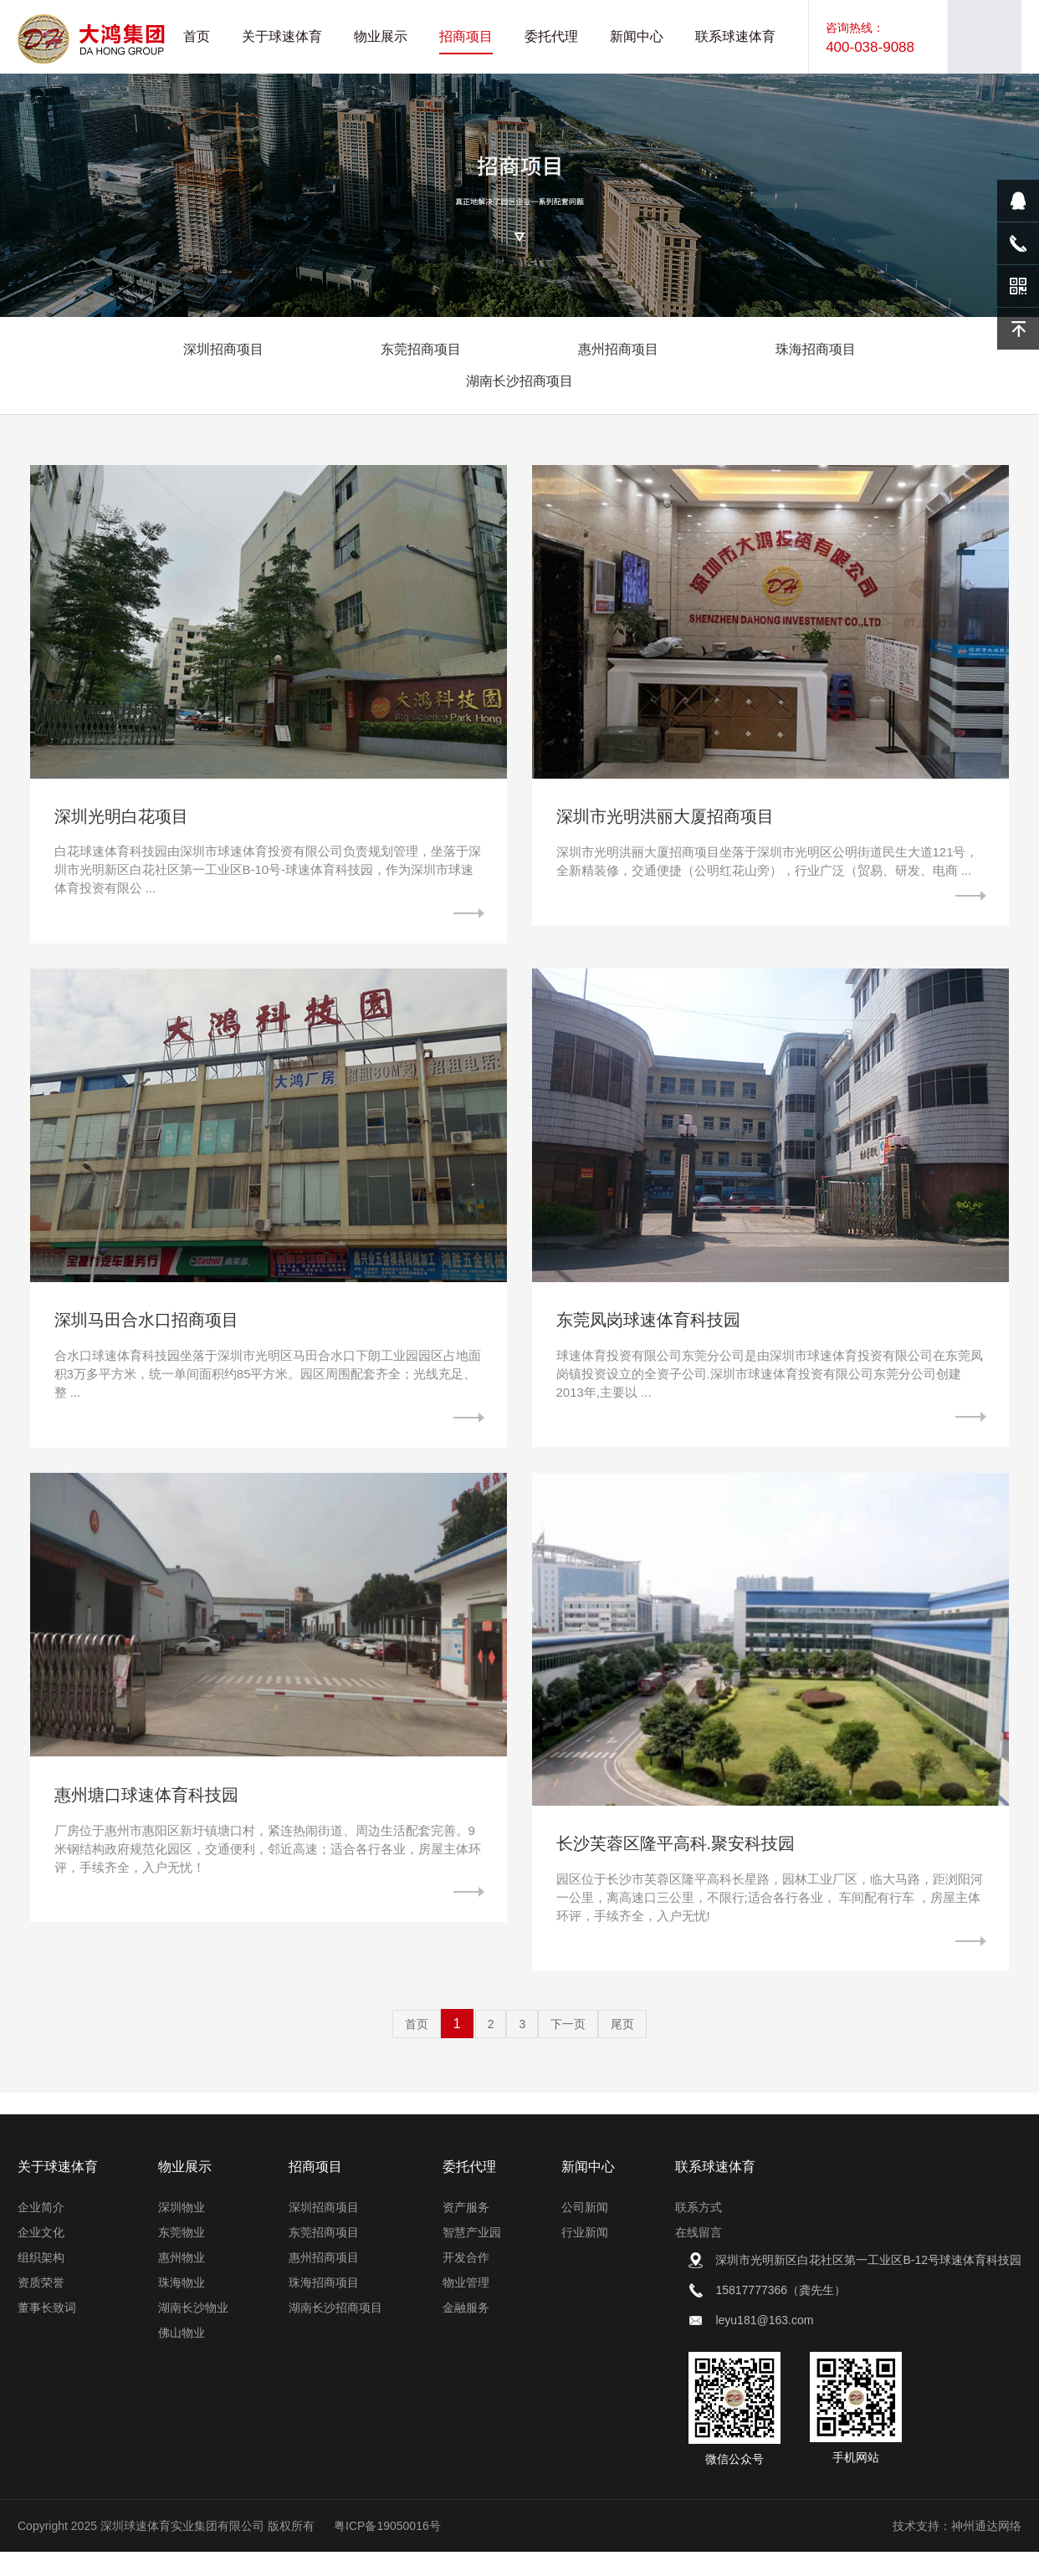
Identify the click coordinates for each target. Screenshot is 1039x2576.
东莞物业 (181, 2256)
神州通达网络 (986, 2550)
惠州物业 (181, 2281)
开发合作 (466, 2281)
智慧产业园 (472, 2256)
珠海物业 (181, 2306)
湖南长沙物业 (193, 2331)
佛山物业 (181, 2357)
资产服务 (466, 2231)
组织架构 (41, 2281)
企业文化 (41, 2256)
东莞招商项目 (421, 349)
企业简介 (41, 2231)
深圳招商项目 (223, 349)
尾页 (622, 2048)
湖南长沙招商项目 (519, 381)
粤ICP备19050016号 (387, 2550)
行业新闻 (584, 2256)
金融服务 (466, 2331)
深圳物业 (181, 2231)
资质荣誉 (41, 2306)
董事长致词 (47, 2331)
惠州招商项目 (618, 349)
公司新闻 (584, 2231)
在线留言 (698, 2256)
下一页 (568, 2048)
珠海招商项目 (815, 349)
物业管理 (466, 2306)
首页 (416, 2048)
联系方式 (698, 2231)
